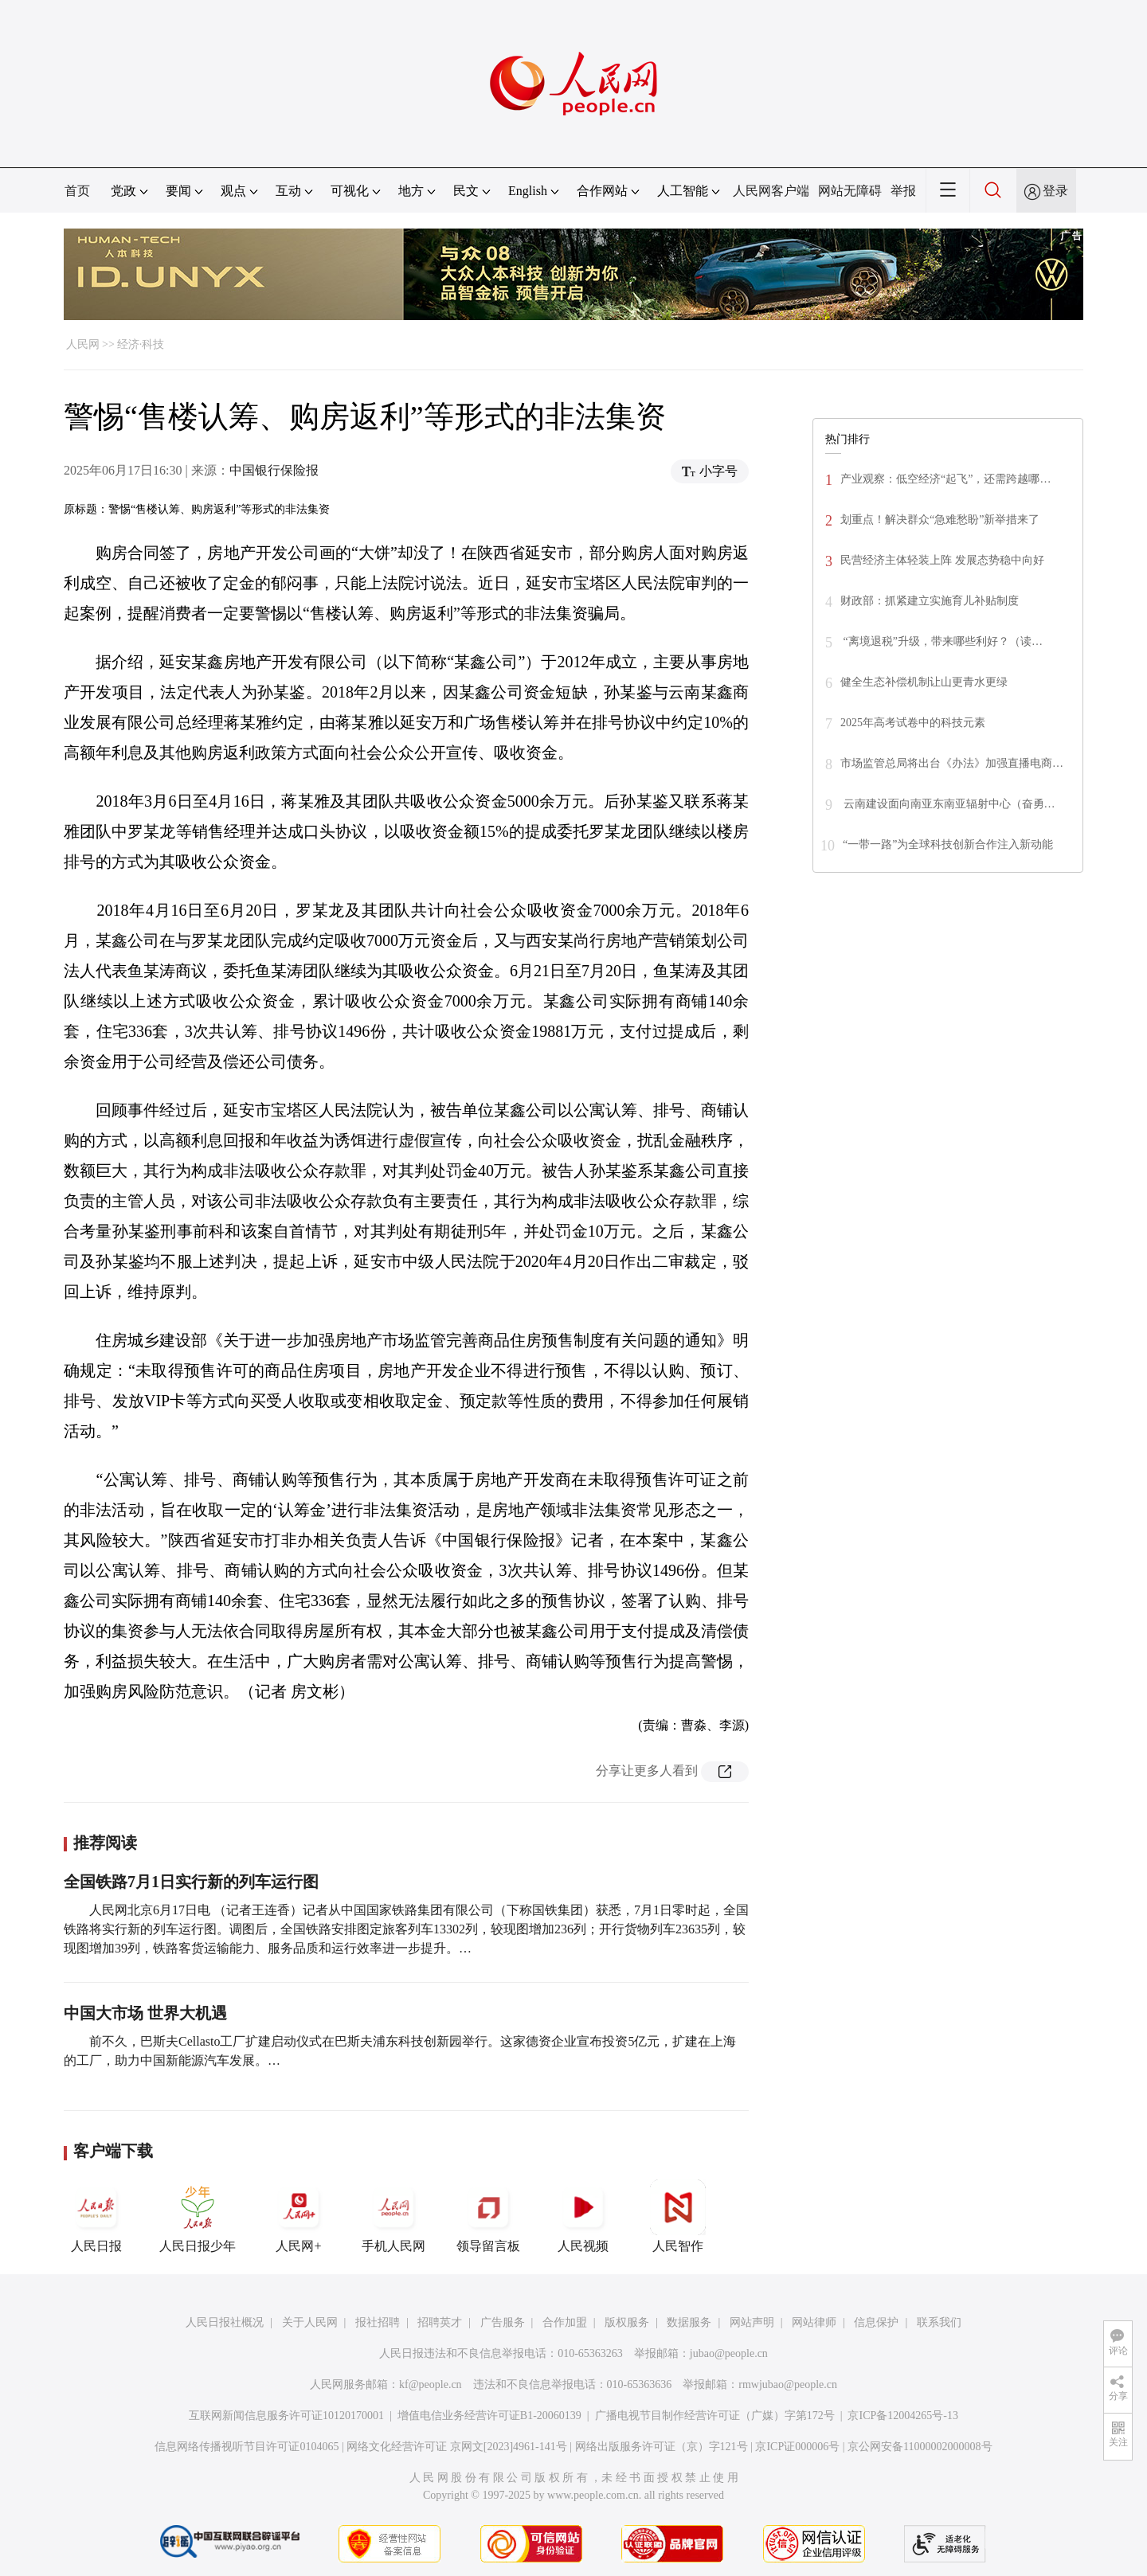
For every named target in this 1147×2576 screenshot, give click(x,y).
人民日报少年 (197, 2216)
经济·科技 (141, 344)
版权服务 (627, 2322)
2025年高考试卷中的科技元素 (912, 723)
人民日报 (96, 2216)
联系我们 (939, 2322)
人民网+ (299, 2216)
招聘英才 (439, 2322)
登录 (1055, 190)
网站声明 (752, 2322)
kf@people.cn (430, 2384)
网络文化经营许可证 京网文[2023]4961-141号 (456, 2447)
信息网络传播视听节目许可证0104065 (247, 2447)
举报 (903, 190)
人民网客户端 (771, 190)
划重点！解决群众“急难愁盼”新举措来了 (939, 520)
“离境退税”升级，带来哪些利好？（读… (941, 641)
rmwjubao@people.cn (787, 2384)
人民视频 (583, 2216)
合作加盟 (564, 2322)
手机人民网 (393, 2216)
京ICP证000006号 (797, 2447)
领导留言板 (488, 2216)
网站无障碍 (850, 190)
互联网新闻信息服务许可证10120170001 (286, 2416)
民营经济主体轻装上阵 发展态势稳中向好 (942, 560)
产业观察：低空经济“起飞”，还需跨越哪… (945, 479)
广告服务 (502, 2322)
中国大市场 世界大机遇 (145, 2013)
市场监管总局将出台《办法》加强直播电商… (951, 763)
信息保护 (876, 2322)
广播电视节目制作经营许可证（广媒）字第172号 (715, 2416)
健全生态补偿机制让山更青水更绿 (924, 682)
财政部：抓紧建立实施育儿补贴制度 (929, 601)
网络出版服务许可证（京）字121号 (661, 2447)
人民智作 (678, 2216)
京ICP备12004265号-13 (902, 2416)
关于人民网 (310, 2322)
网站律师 (814, 2322)
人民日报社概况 (225, 2322)
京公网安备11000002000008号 (920, 2447)
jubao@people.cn (729, 2353)
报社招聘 (377, 2322)
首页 (77, 190)
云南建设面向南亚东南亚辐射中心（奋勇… (947, 804)
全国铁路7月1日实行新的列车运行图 (191, 1881)
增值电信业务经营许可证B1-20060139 (489, 2416)
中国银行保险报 (274, 470)
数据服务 (689, 2322)
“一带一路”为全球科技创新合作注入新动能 (948, 844)
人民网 (83, 344)
